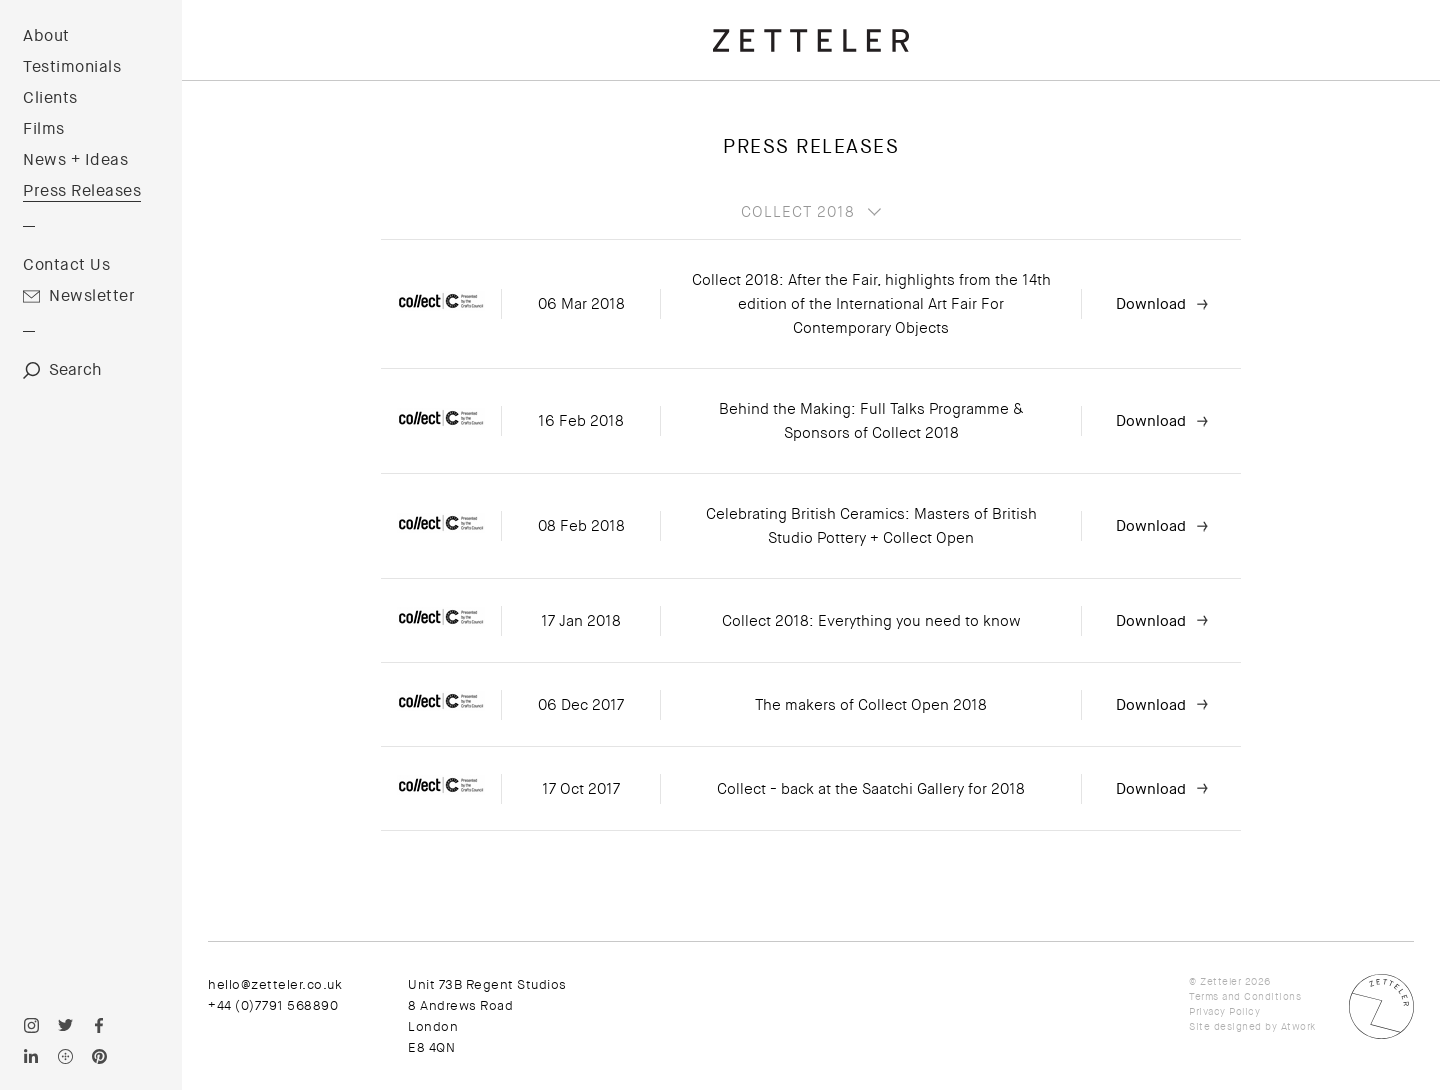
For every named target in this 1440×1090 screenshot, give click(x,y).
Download (1151, 304)
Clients (50, 98)
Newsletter (92, 296)
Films (44, 129)
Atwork (1298, 1026)
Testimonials (72, 67)
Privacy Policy (1224, 1011)
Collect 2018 (798, 212)
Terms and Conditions (1245, 996)
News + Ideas (75, 160)
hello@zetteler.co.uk (275, 984)
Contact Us (66, 265)
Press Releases (82, 191)
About (46, 36)
